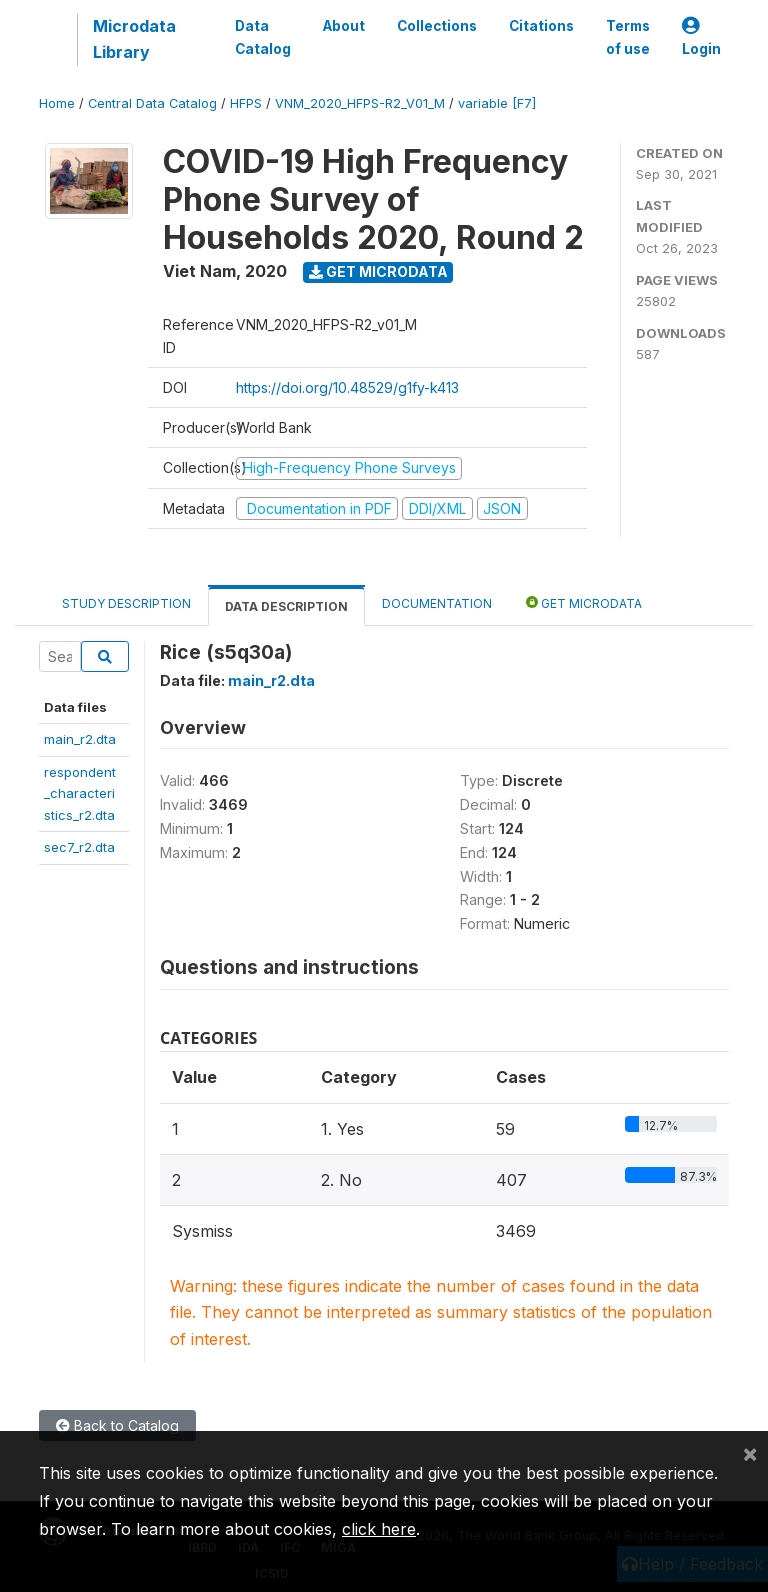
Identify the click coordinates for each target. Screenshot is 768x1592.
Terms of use (628, 37)
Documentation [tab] (437, 603)
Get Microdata (378, 271)
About (344, 26)
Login (701, 37)
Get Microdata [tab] (584, 602)
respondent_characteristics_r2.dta (80, 793)
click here (379, 1529)
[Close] (750, 1453)
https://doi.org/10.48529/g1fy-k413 (347, 387)
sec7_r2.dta (79, 847)
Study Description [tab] (126, 603)
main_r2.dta (80, 739)
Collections (437, 26)
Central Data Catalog (152, 103)
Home (57, 103)
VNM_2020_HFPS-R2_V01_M (360, 103)
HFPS (246, 103)
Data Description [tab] (286, 606)
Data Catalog (263, 37)
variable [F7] (497, 103)
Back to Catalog (117, 1425)
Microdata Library (134, 39)
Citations (541, 26)
